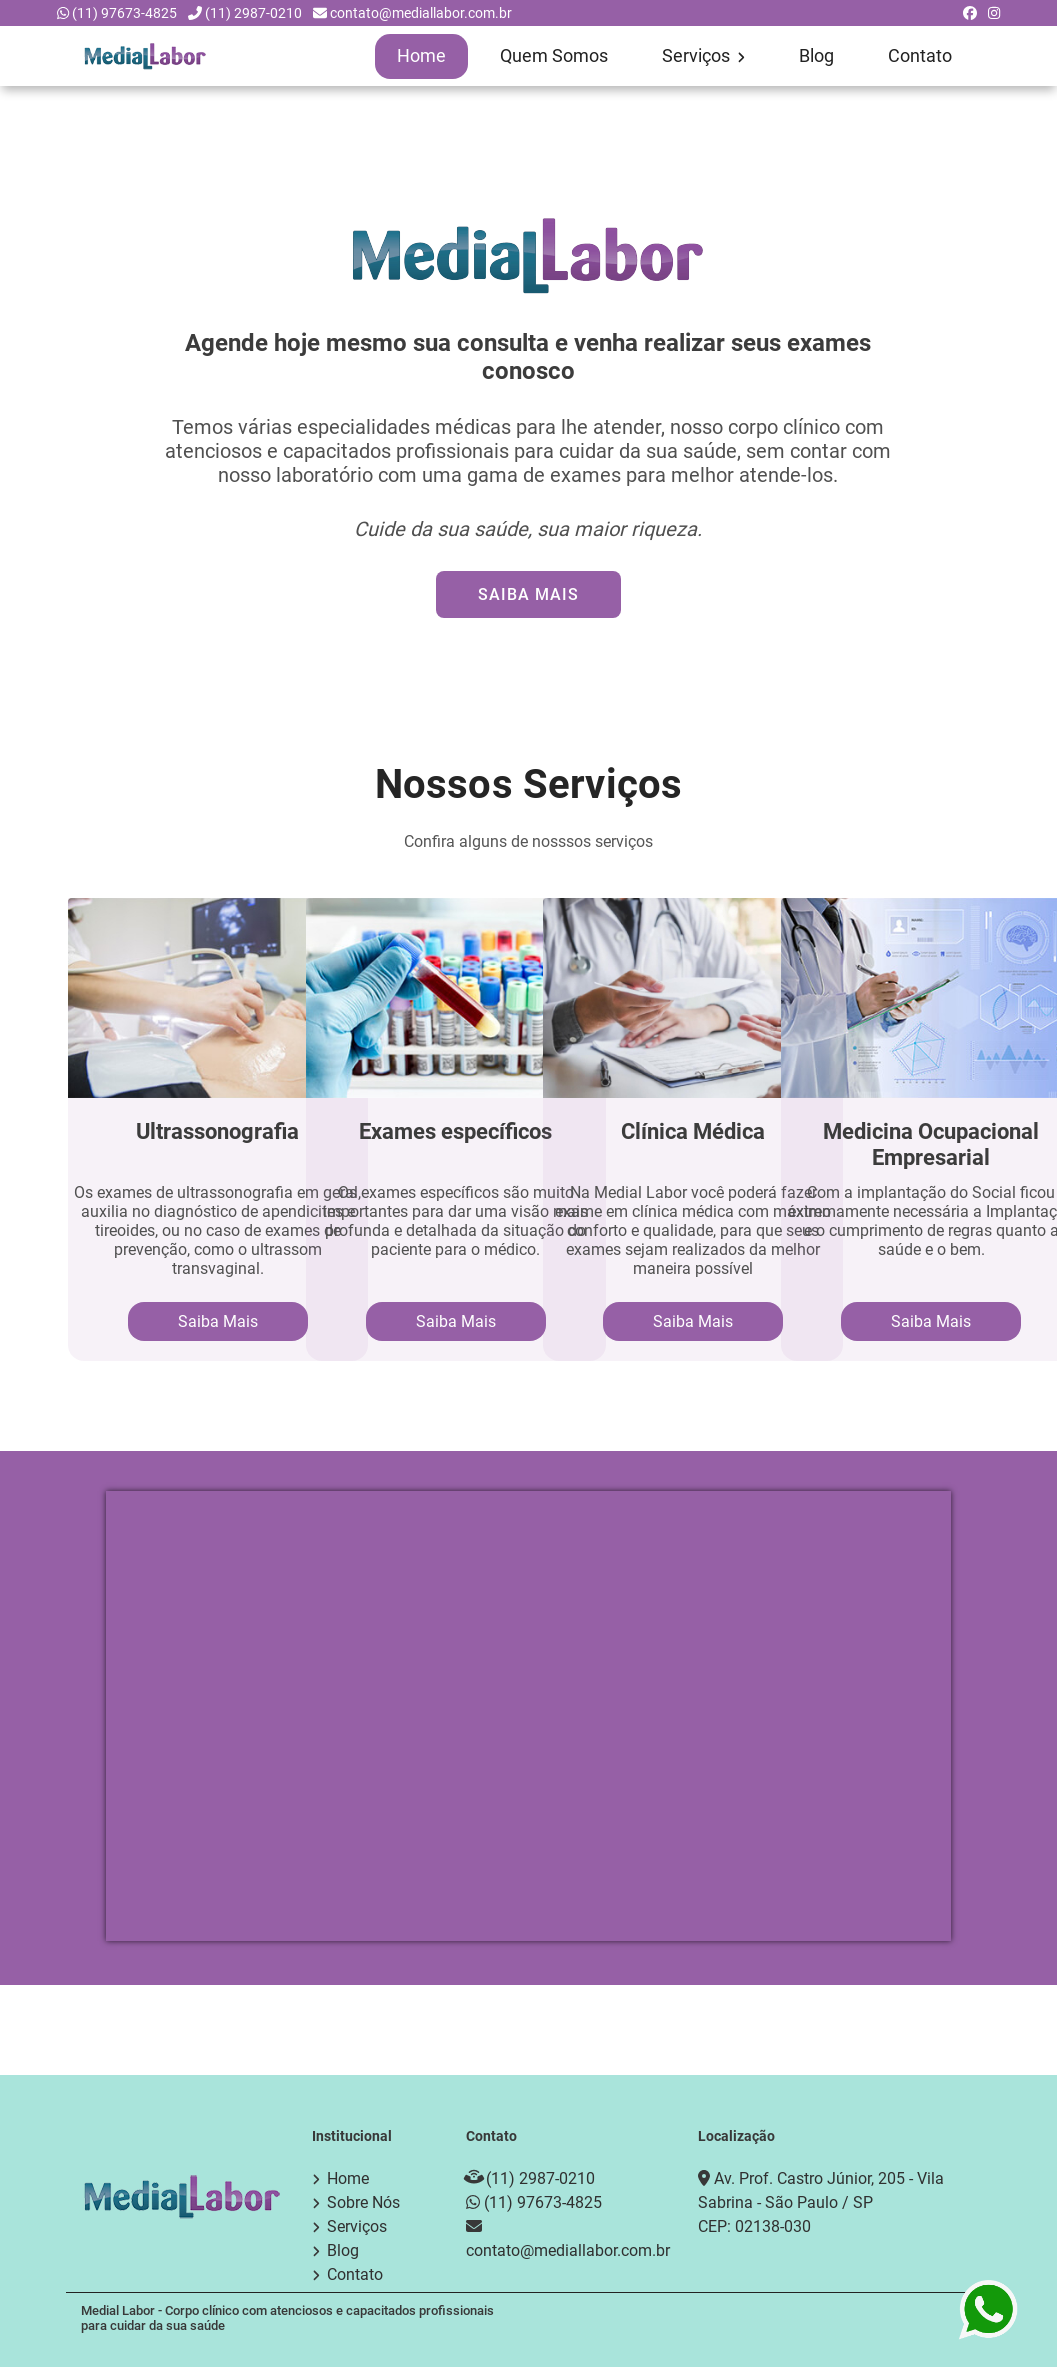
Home (421, 56)
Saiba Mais (528, 593)
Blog (816, 56)
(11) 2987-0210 (253, 13)
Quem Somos (554, 56)
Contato (920, 56)
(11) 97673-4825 (124, 13)
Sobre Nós (363, 2201)
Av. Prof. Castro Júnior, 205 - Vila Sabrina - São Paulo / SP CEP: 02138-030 (821, 2201)
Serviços (703, 56)
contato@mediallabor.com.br (421, 13)
